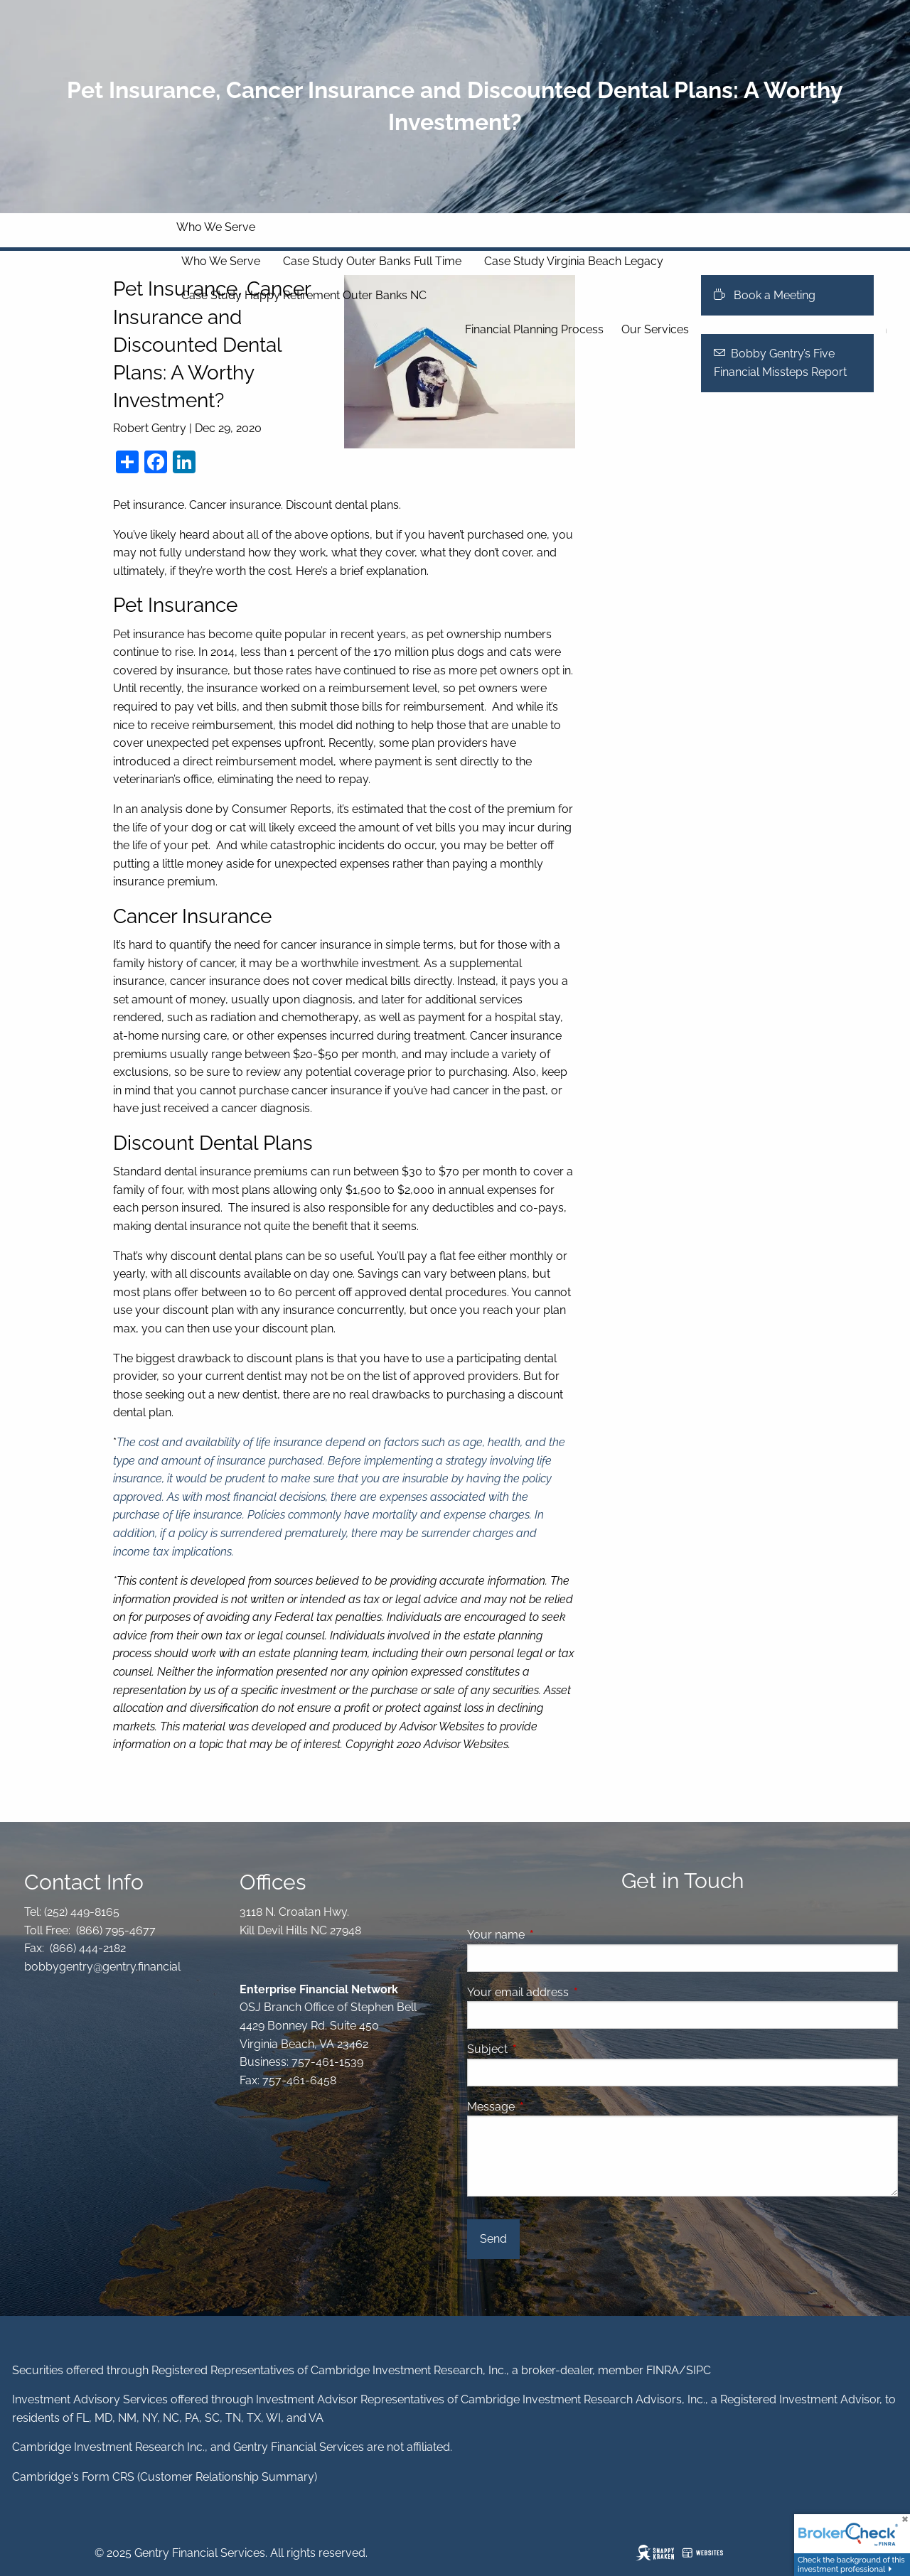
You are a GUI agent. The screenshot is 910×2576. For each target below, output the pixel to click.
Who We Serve (215, 227)
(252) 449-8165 (80, 1912)
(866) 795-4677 (114, 1930)
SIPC (698, 2370)
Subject (542, 2049)
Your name (550, 1934)
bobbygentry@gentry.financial (102, 1966)
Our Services (655, 329)
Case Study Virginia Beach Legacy (573, 261)
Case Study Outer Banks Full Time (372, 261)
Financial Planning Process (534, 329)
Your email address (572, 1992)
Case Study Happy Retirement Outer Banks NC (304, 295)
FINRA (662, 2370)
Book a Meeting (764, 295)
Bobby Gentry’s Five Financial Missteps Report (780, 363)
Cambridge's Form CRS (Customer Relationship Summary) (164, 2477)
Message (545, 2106)
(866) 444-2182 (86, 1948)
